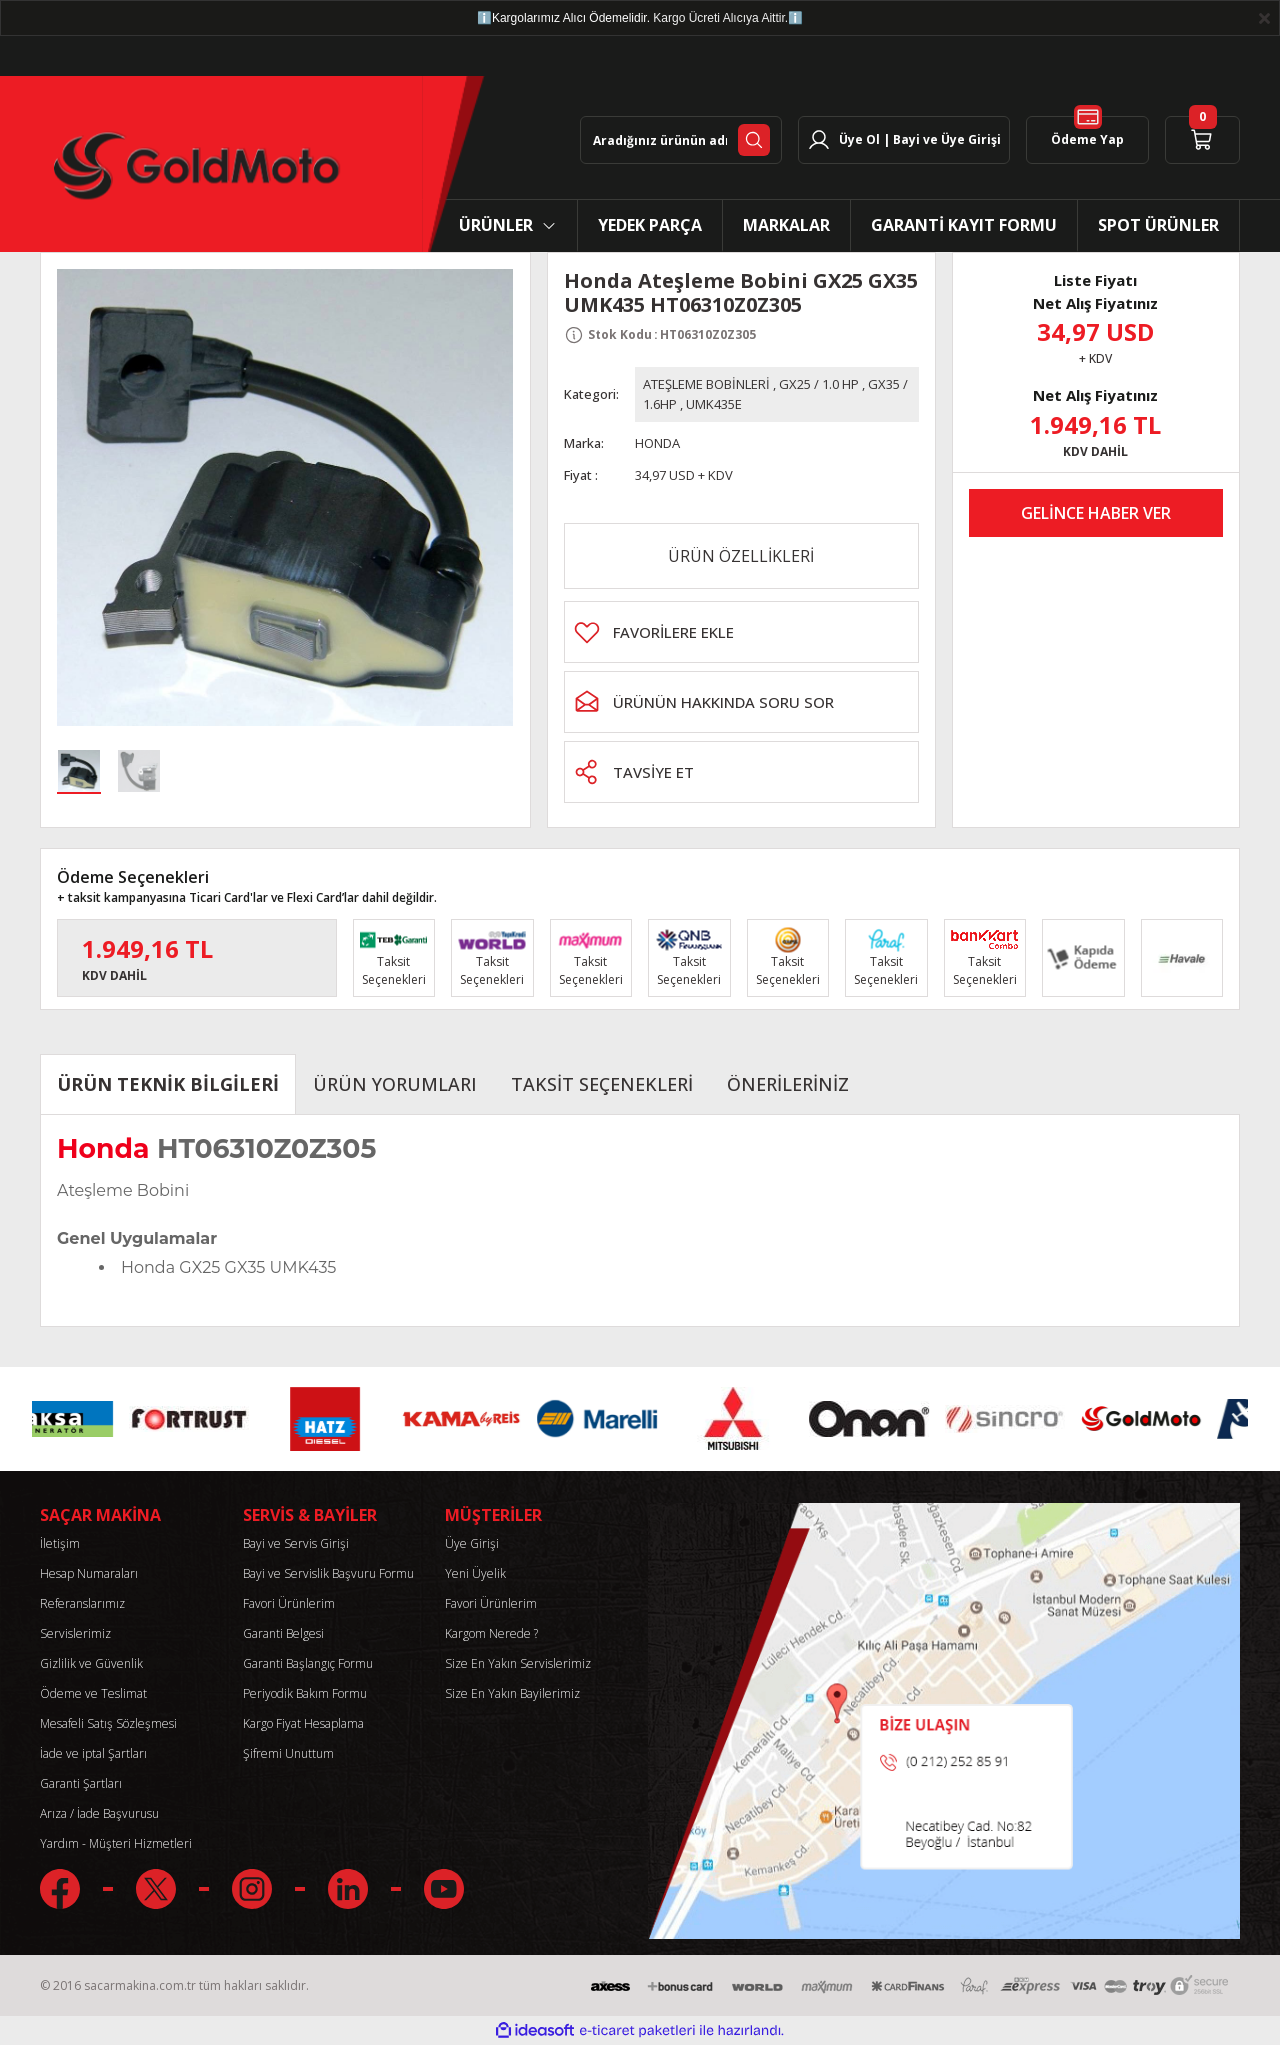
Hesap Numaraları (89, 1573)
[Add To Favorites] (741, 632)
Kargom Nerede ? (491, 1633)
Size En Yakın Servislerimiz (518, 1663)
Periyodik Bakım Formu (305, 1693)
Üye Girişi (472, 1543)
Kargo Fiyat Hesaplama (303, 1723)
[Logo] (192, 164)
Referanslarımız (82, 1603)
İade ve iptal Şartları (93, 1753)
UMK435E (714, 404)
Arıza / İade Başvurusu (99, 1813)
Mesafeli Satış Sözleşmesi (108, 1723)
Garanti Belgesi (283, 1633)
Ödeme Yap (1087, 132)
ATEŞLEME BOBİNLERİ (706, 384)
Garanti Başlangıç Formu (308, 1663)
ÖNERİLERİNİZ (788, 1084)
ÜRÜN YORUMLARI (395, 1084)
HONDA (657, 443)
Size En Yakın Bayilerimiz (512, 1693)
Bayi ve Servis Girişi (296, 1543)
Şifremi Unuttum (288, 1753)
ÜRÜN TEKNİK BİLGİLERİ (168, 1084)
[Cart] (1202, 140)
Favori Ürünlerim (289, 1603)
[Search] (681, 140)
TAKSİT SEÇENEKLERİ (602, 1084)
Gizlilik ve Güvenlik (91, 1663)
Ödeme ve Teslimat (93, 1693)
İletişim (60, 1543)
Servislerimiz (75, 1633)
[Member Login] (904, 140)
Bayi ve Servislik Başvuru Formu (328, 1573)
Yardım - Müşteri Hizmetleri (116, 1843)
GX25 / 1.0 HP (819, 384)
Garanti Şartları (81, 1783)
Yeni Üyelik (475, 1573)
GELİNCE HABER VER (1096, 513)
